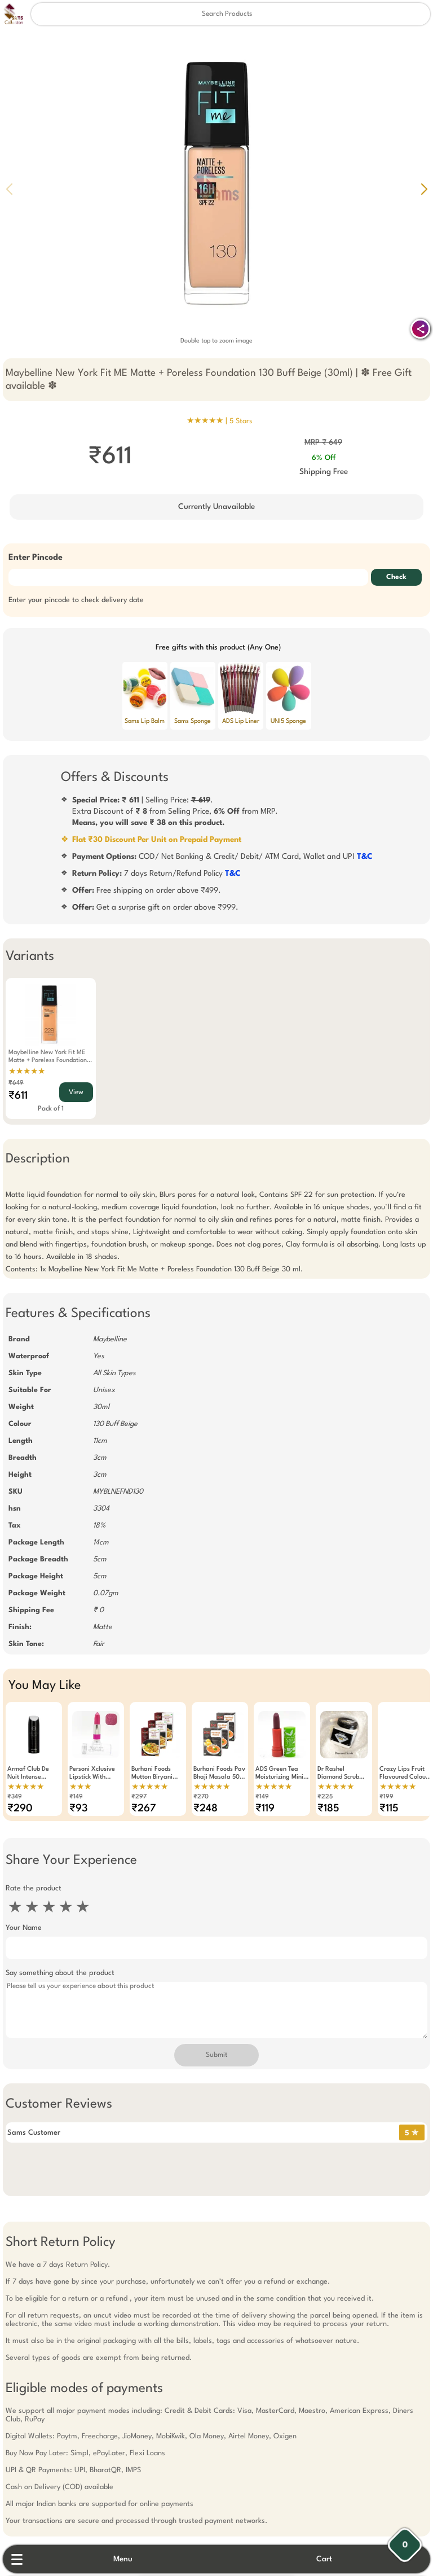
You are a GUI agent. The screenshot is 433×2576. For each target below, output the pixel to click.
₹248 (205, 1808)
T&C (365, 857)
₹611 (18, 1096)
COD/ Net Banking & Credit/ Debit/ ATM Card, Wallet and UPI (222, 857)
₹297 (139, 1797)
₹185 (328, 1808)
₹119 (265, 1808)
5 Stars (241, 421)
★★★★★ (26, 1072)
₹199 (386, 1797)
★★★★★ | (220, 421)
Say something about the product (60, 1973)
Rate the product (33, 1888)
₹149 (76, 1797)
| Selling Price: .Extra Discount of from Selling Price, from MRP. (175, 811)
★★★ (80, 1787)
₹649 (16, 1083)
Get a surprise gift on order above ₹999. (155, 907)
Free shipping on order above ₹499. (146, 890)
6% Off (323, 458)
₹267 (143, 1808)
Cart (324, 2559)
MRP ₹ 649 (323, 442)
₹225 (325, 1797)
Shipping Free (323, 472)
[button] (424, 189)
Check (396, 577)
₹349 (14, 1797)
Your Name (24, 1928)
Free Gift (160, 2427)
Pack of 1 (51, 1108)
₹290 (20, 1808)
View (76, 1092)
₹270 (201, 1797)
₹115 (389, 1808)
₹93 (78, 1808)
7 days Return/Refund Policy (156, 873)
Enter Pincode (35, 558)
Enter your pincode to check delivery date (76, 600)
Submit (216, 2055)
